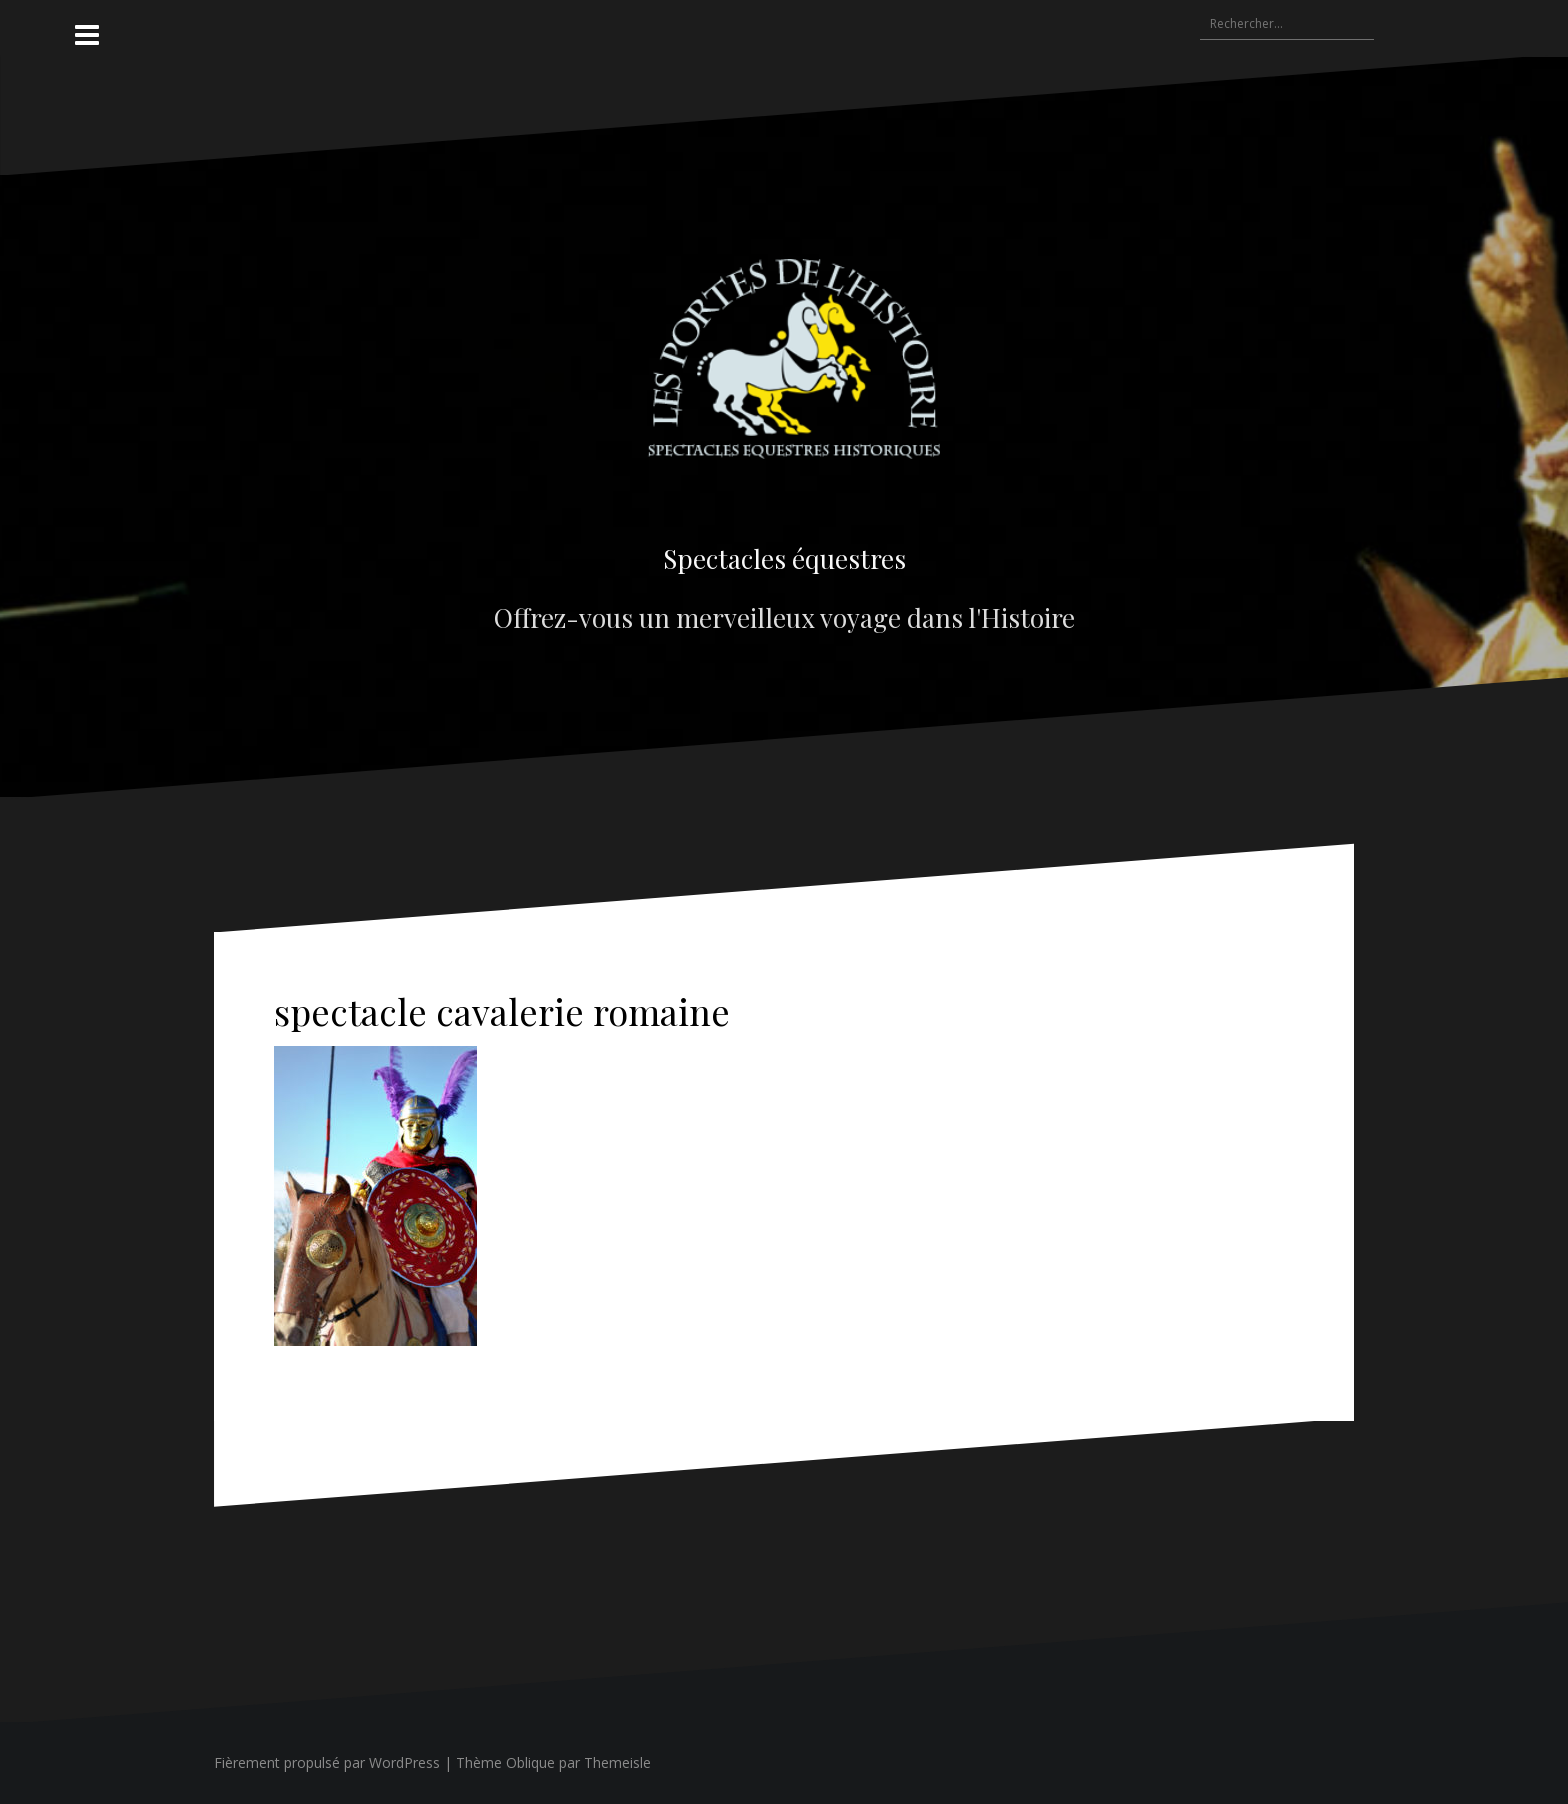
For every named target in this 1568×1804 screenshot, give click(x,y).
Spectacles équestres (784, 558)
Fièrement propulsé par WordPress (327, 1762)
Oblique (530, 1762)
